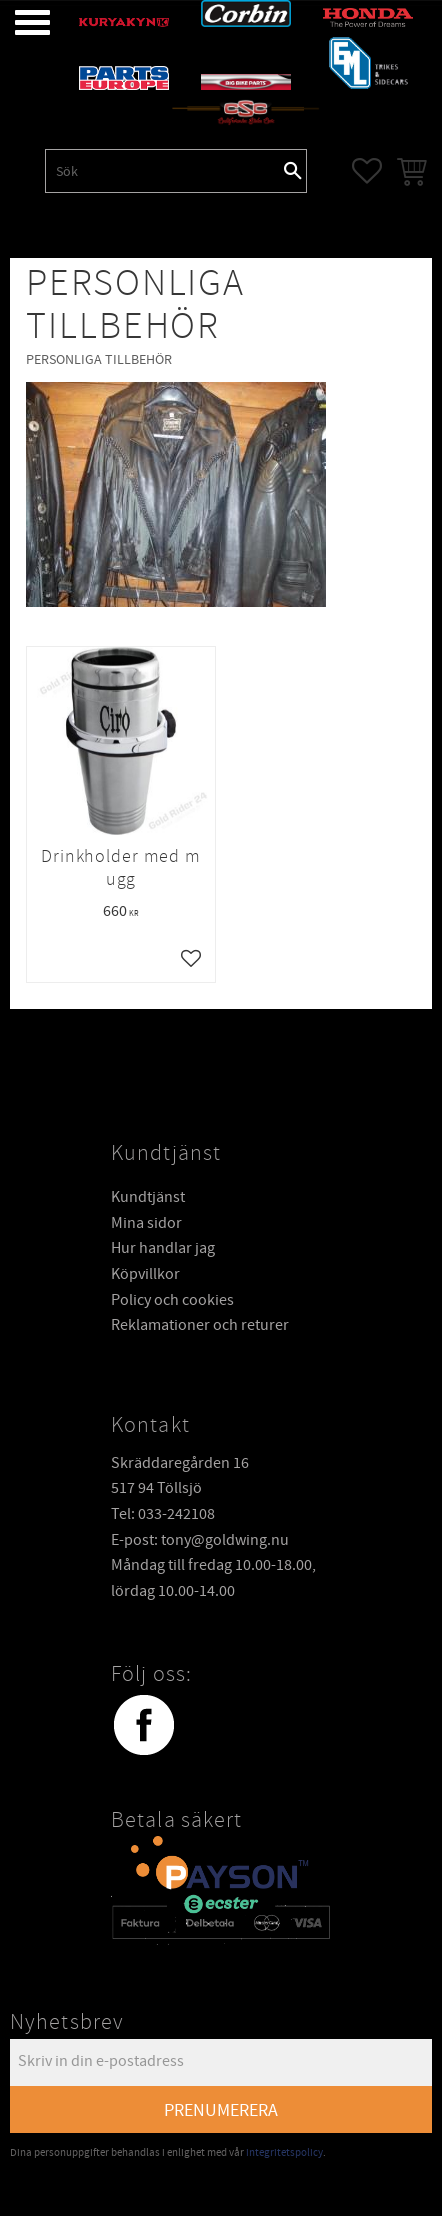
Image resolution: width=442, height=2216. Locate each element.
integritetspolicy (284, 2152)
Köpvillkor (145, 1274)
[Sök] (293, 171)
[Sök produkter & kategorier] (163, 171)
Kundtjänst (148, 1197)
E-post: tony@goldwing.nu (200, 1540)
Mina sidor (146, 1223)
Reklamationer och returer (200, 1325)
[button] (17, 22)
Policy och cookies (172, 1300)
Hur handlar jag (163, 1248)
